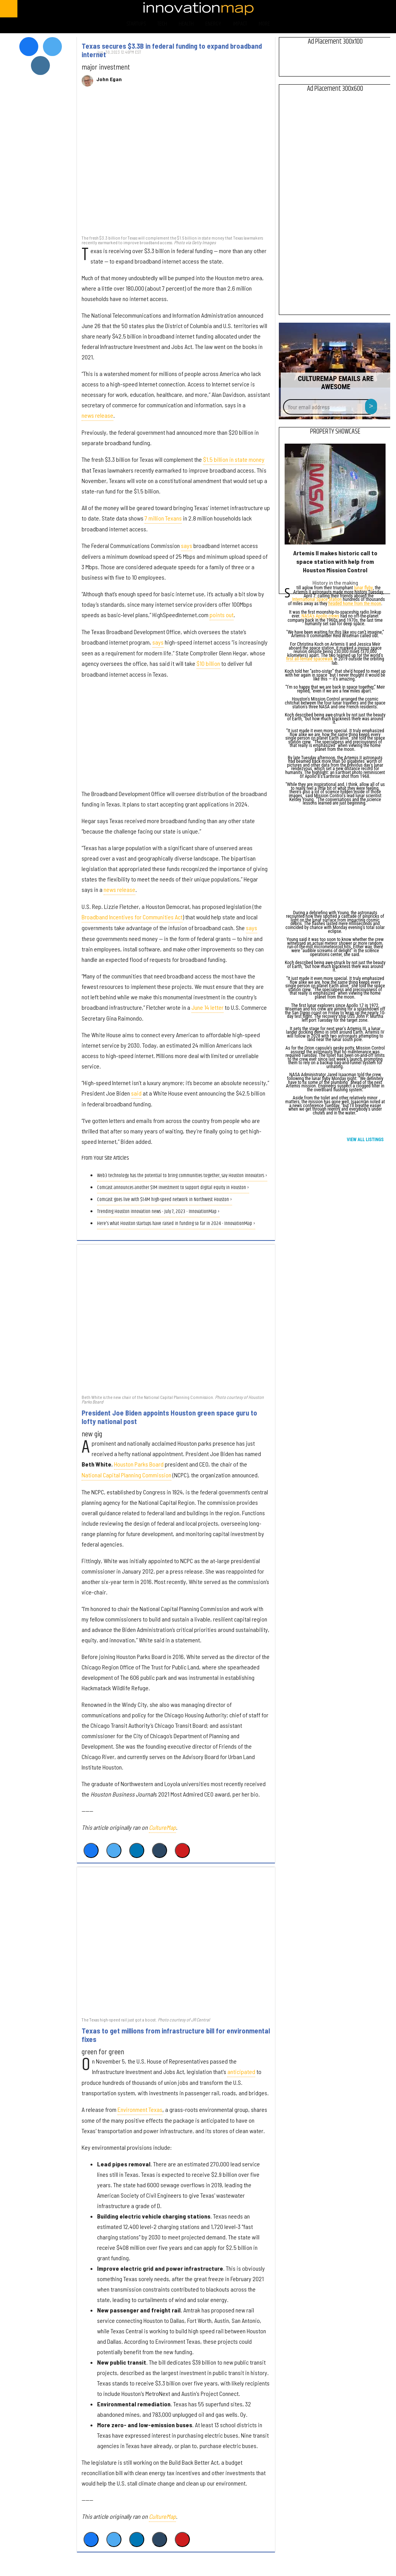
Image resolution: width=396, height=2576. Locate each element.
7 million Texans (163, 518)
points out (222, 614)
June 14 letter (207, 1007)
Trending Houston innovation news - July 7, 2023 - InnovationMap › (158, 1212)
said (136, 1093)
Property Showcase (335, 431)
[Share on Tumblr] (159, 1850)
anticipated (241, 2071)
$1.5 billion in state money (234, 459)
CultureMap (162, 1827)
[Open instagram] (356, 9)
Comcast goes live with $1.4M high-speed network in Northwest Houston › (164, 1200)
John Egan (109, 79)
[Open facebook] (315, 9)
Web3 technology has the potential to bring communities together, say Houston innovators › (182, 1176)
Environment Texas (140, 2109)
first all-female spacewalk (309, 659)
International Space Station (316, 600)
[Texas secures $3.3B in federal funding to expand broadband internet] (176, 165)
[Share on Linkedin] (136, 1850)
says (186, 545)
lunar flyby (363, 588)
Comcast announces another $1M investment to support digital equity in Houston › (173, 1188)
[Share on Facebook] (91, 1850)
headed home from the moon (354, 604)
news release (97, 415)
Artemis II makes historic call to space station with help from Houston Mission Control (335, 561)
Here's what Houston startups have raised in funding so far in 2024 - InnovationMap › (176, 1224)
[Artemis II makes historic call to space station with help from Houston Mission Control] (335, 494)
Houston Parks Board (139, 1464)
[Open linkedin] (376, 9)
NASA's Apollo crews (320, 616)
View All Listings (365, 1139)
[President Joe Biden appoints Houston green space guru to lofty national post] (176, 1319)
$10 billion (208, 663)
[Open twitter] (336, 9)
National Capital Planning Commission (126, 1475)
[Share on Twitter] (113, 1850)
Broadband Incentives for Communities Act (132, 916)
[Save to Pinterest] (182, 1850)
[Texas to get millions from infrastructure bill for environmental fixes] (176, 1941)
